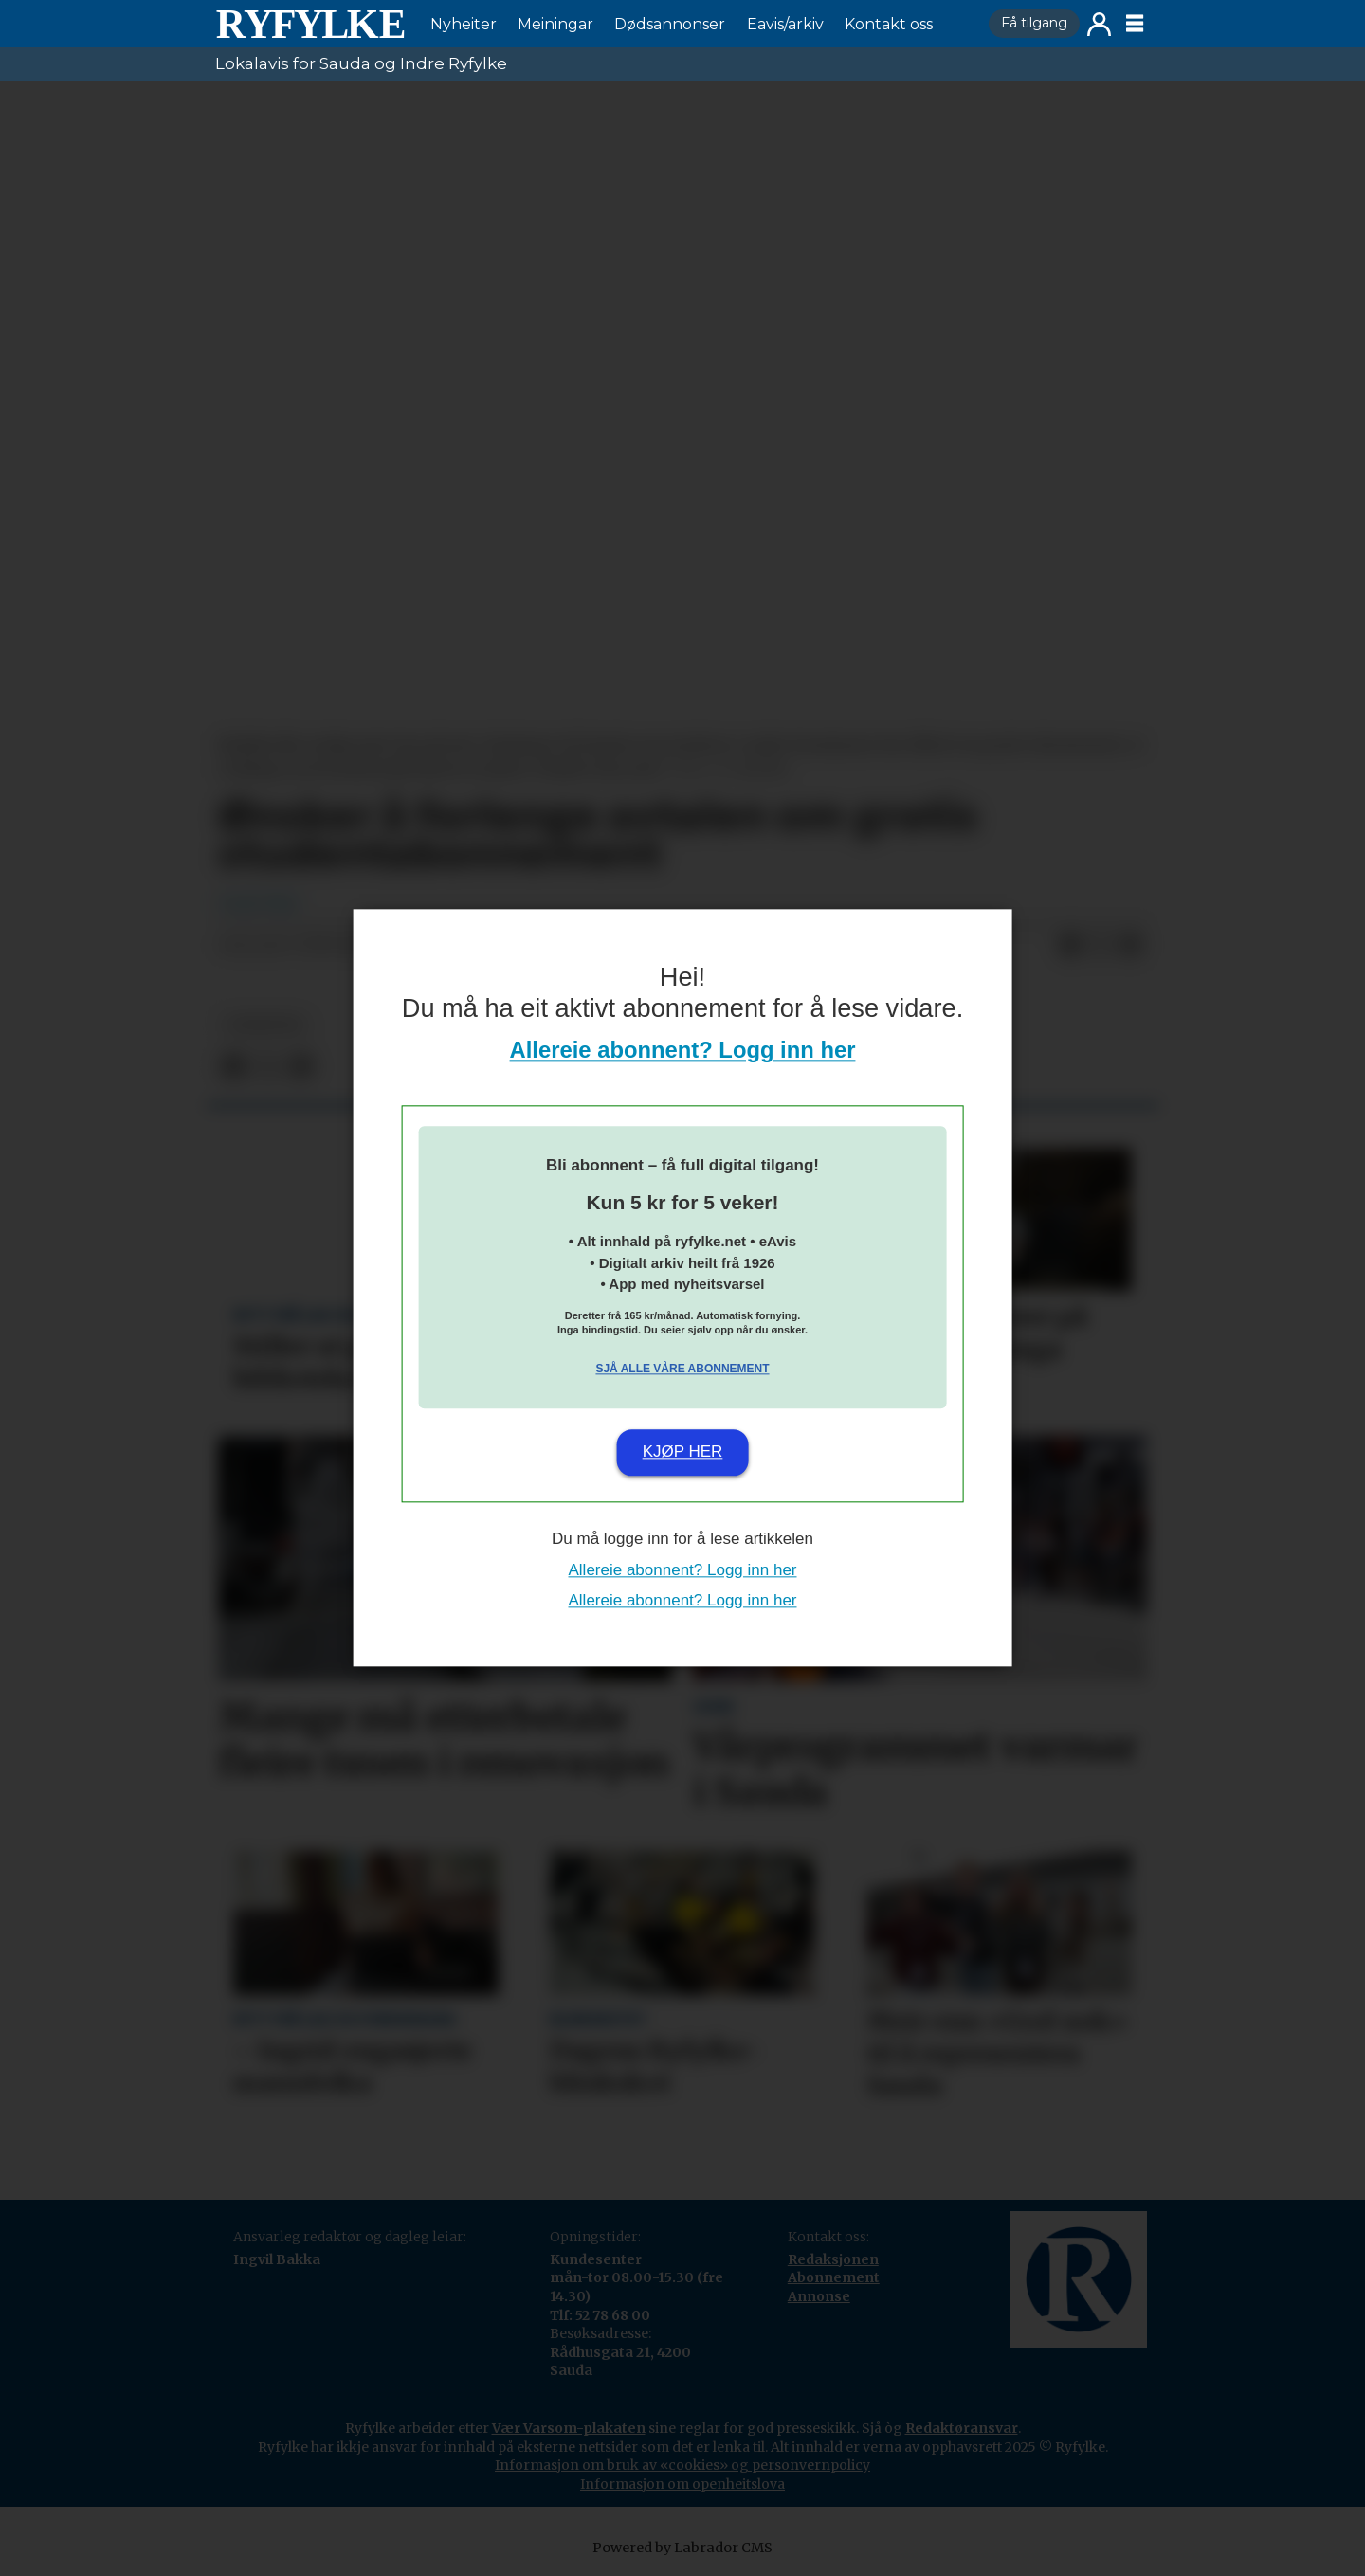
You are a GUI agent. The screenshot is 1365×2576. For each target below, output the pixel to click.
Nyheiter (463, 24)
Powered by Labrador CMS (682, 2547)
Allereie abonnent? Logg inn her (683, 1050)
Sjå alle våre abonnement (682, 1368)
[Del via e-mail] (1131, 946)
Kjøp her (683, 1451)
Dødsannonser (669, 24)
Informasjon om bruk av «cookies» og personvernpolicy (682, 2465)
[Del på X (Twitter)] (1100, 946)
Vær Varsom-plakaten (569, 2428)
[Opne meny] (1134, 24)
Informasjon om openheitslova (682, 2484)
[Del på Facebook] (1070, 946)
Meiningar (555, 24)
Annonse (819, 2296)
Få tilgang (1034, 22)
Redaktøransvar (961, 2428)
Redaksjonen (833, 2259)
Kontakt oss (889, 24)
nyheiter (264, 1025)
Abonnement (834, 2277)
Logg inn (1099, 24)
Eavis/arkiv (785, 24)
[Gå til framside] (310, 24)
